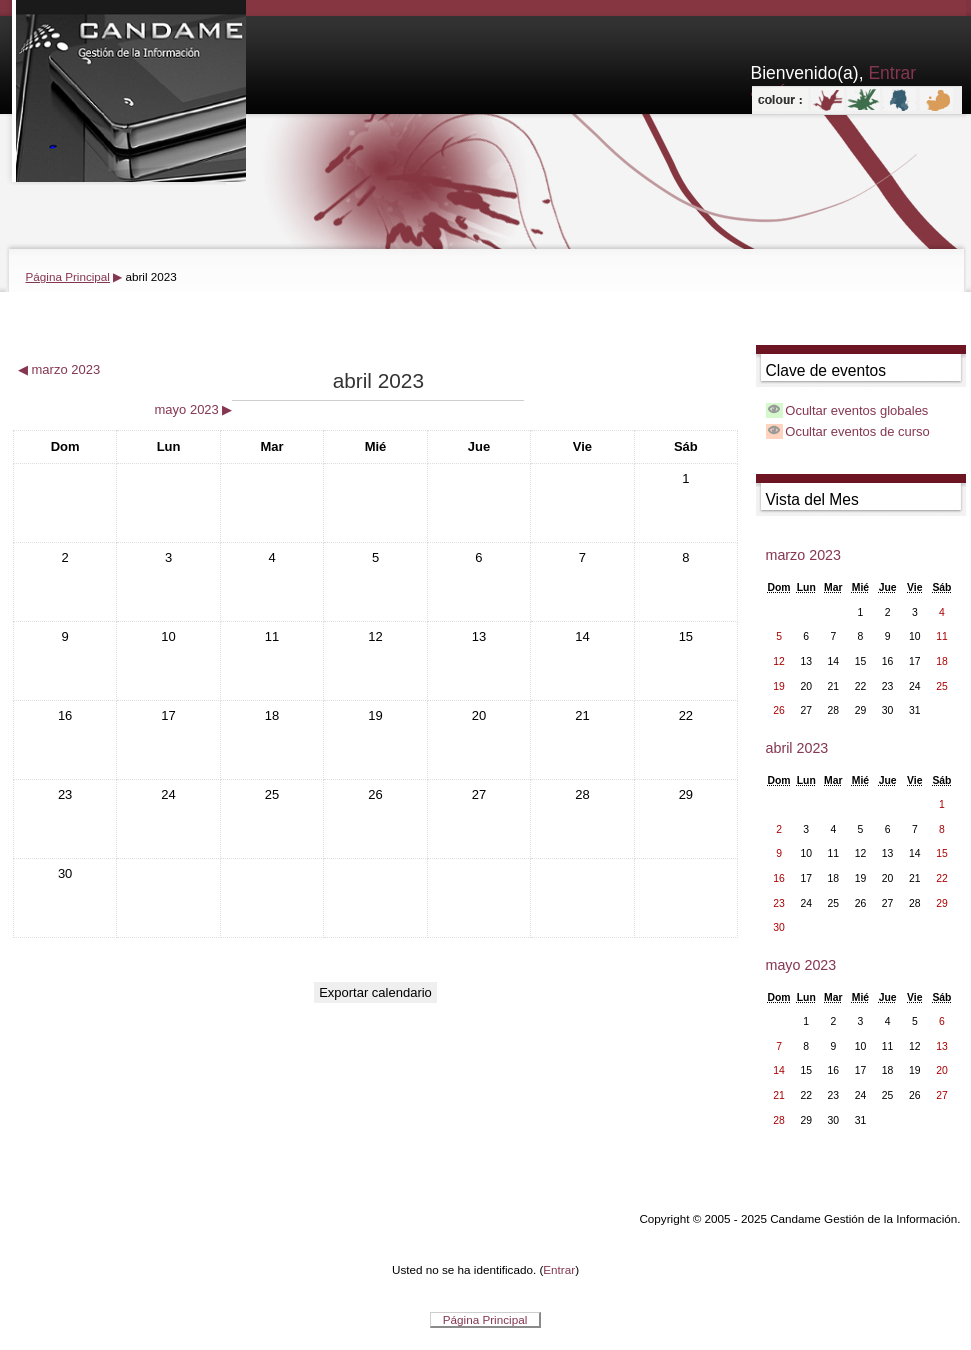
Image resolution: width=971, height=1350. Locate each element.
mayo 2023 (801, 965)
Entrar (559, 1269)
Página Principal (68, 276)
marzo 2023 (804, 555)
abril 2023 (150, 276)
